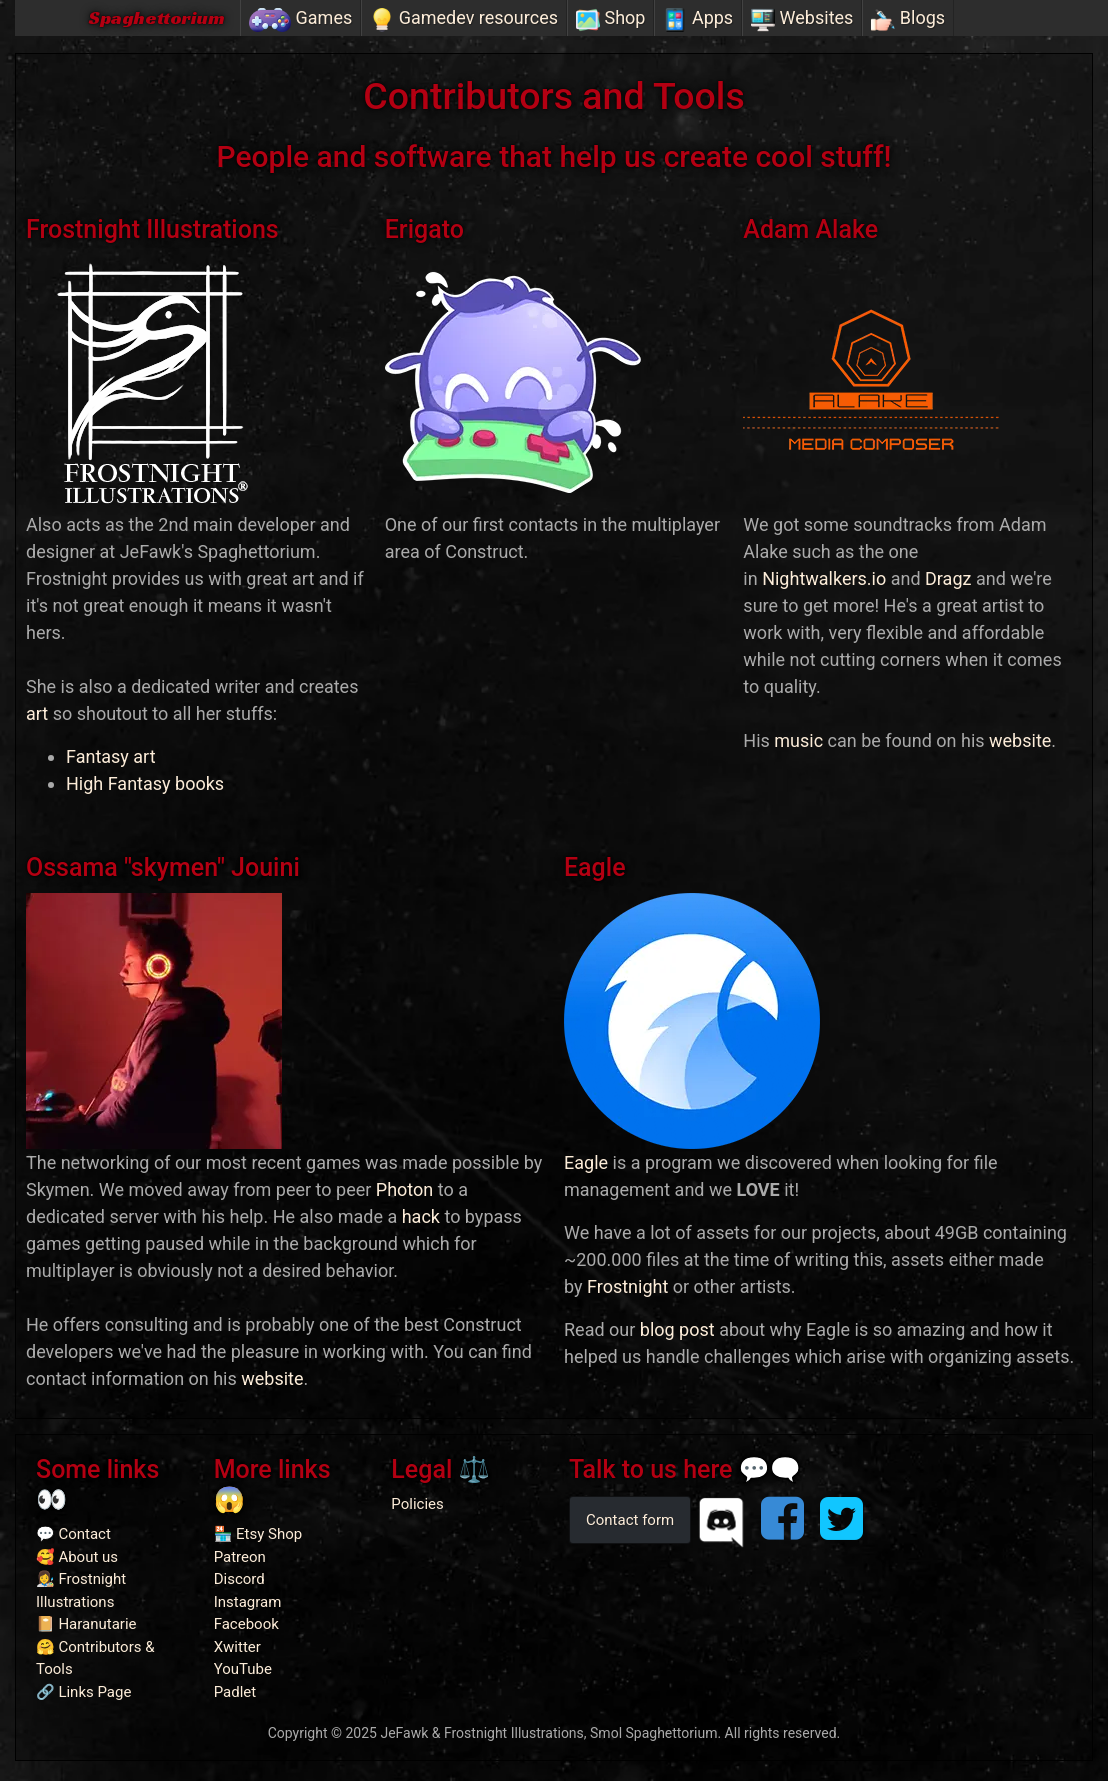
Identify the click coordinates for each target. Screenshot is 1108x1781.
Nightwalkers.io (824, 578)
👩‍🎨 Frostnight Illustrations (81, 1590)
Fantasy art (111, 756)
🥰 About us (77, 1557)
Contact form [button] (630, 1520)
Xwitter (237, 1647)
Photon (404, 1189)
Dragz (948, 578)
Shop (610, 19)
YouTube (243, 1669)
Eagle (586, 1162)
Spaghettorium (156, 17)
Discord (239, 1579)
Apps (698, 19)
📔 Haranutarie (86, 1624)
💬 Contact (73, 1534)
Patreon (240, 1557)
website (1020, 740)
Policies (417, 1504)
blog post (677, 1329)
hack (421, 1216)
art (37, 713)
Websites (802, 19)
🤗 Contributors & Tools (95, 1658)
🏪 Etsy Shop (258, 1534)
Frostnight (627, 1286)
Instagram (248, 1602)
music (798, 740)
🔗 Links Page (83, 1692)
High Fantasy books (145, 783)
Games (300, 19)
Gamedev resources (464, 19)
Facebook (246, 1624)
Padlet (235, 1692)
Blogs (908, 19)
